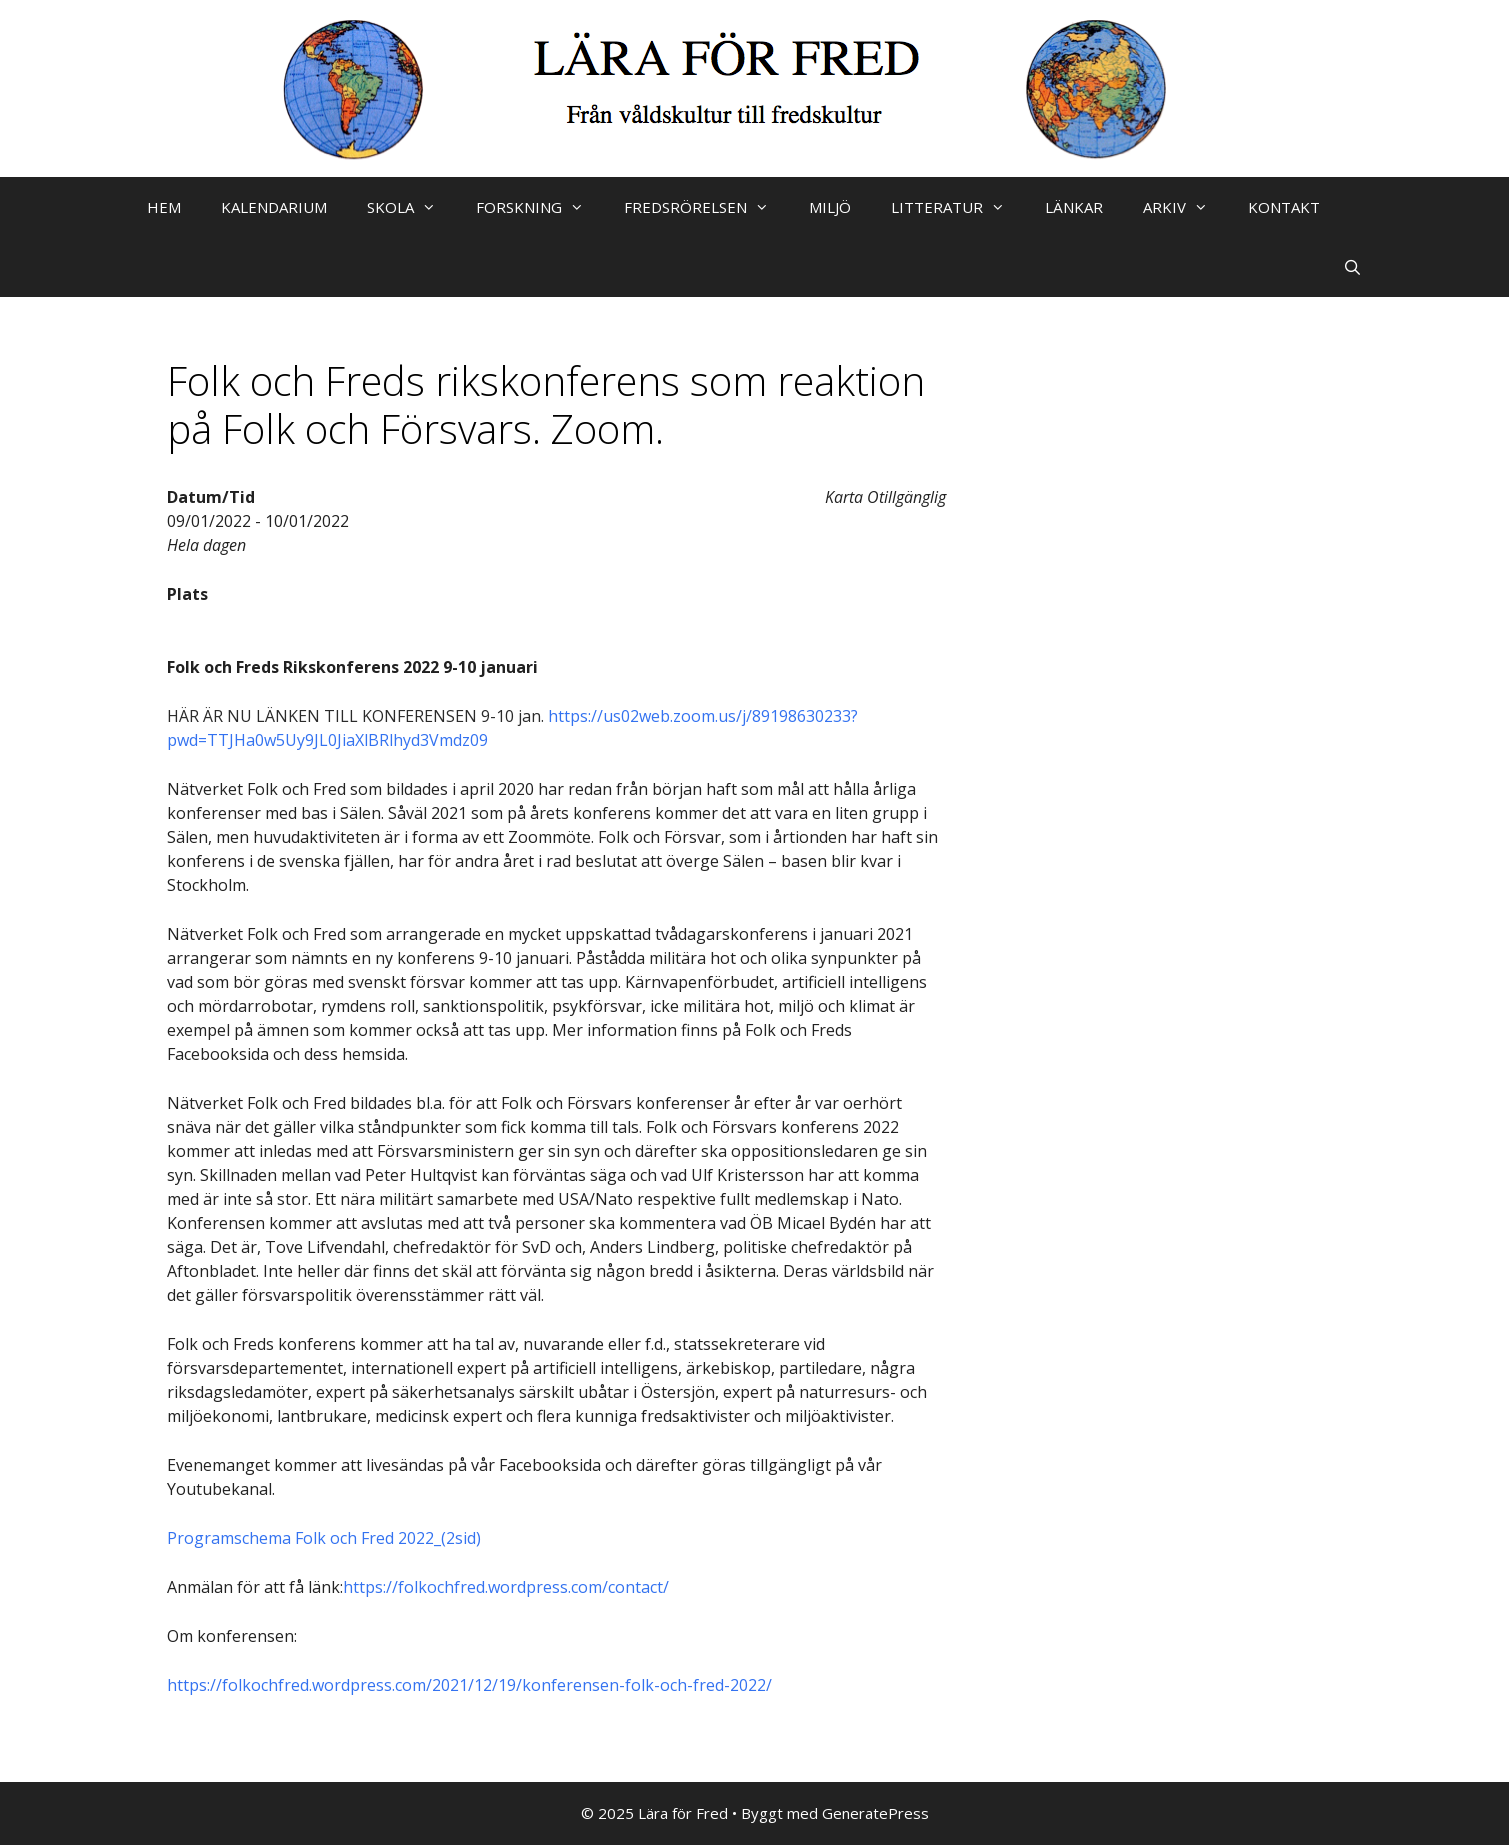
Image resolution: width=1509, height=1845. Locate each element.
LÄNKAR (1074, 207)
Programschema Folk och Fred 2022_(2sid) (324, 1538)
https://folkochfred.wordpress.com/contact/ (506, 1587)
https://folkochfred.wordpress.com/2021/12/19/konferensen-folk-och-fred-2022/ (469, 1685)
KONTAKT (1284, 207)
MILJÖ (830, 207)
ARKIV (1185, 207)
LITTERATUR (958, 207)
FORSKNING (540, 207)
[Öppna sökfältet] (1352, 267)
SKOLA (411, 207)
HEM (164, 207)
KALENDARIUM (274, 207)
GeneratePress (875, 1813)
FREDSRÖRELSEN (706, 207)
